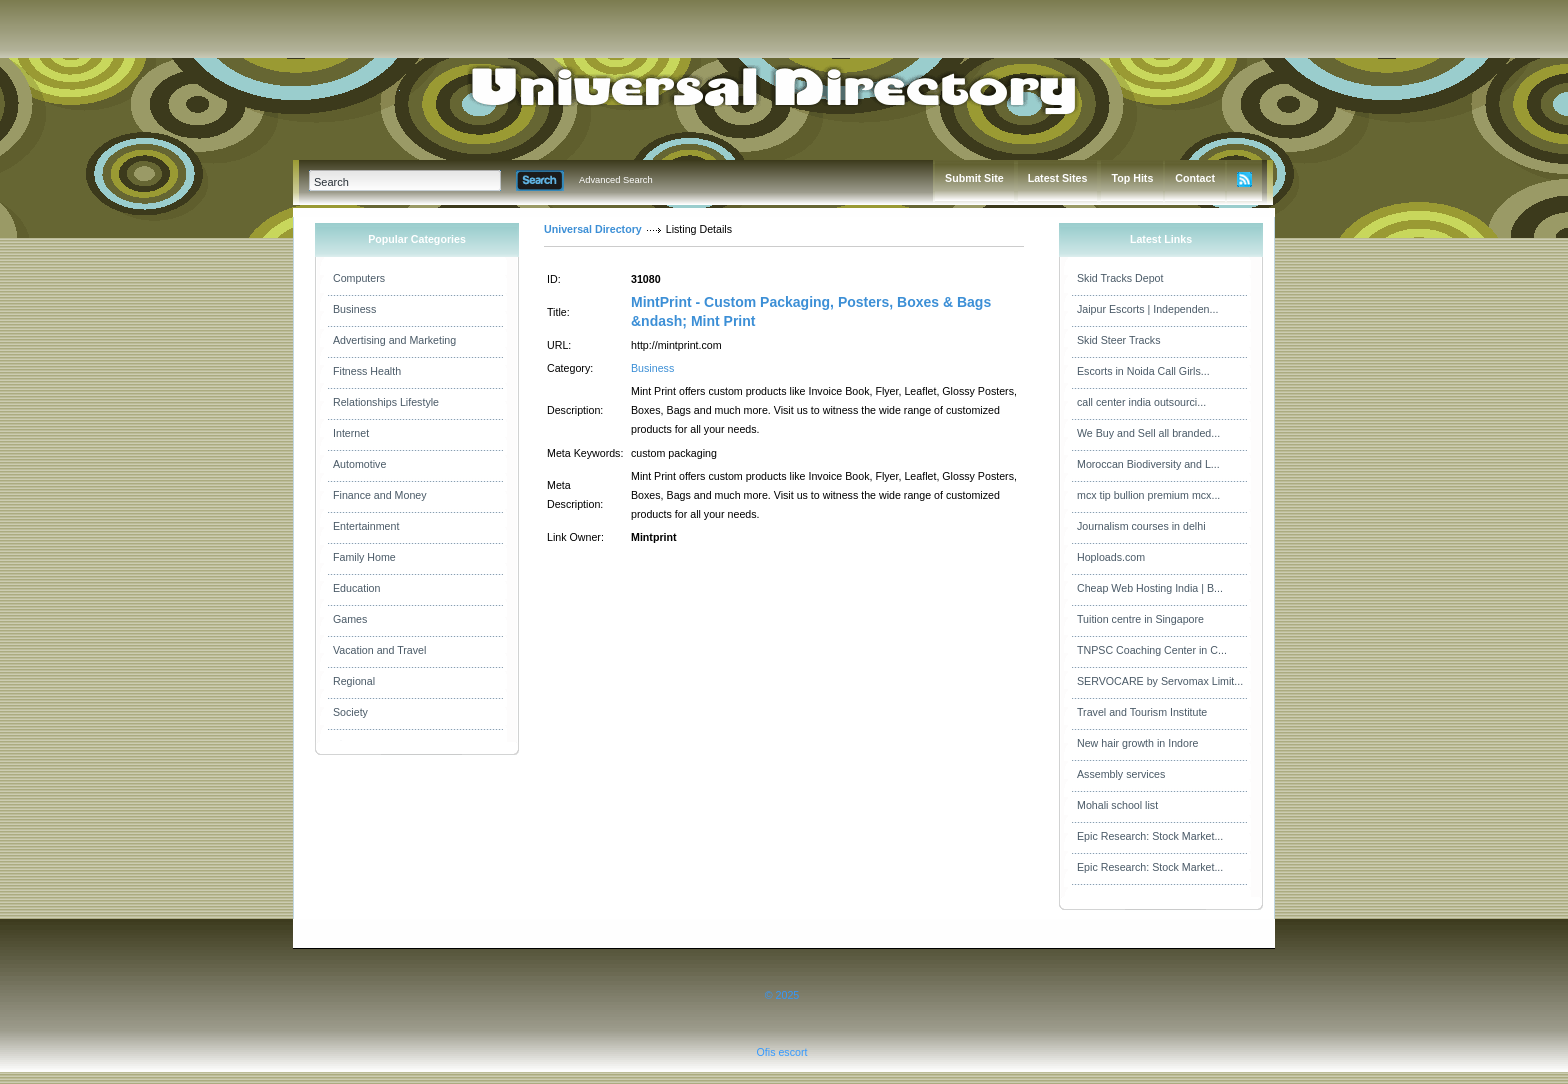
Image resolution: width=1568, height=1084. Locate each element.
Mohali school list (1117, 805)
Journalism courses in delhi (1141, 526)
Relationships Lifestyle (386, 402)
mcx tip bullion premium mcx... (1148, 495)
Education (356, 588)
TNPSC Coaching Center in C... (1152, 650)
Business (354, 309)
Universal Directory (593, 229)
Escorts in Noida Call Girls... (1143, 371)
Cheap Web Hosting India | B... (1150, 588)
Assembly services (1121, 774)
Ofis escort (782, 1052)
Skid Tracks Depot (1120, 278)
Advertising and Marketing (394, 340)
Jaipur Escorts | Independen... (1147, 309)
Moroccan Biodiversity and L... (1148, 464)
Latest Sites (1058, 178)
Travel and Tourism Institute (1142, 712)
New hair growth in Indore (1137, 743)
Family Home (364, 557)
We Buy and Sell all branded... (1148, 433)
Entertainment (366, 526)
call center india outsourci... (1141, 402)
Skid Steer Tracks (1119, 340)
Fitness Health (367, 371)
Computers (359, 278)
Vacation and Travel (379, 650)
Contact (1195, 178)
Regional (354, 681)
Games (350, 619)
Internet (351, 433)
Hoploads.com (1111, 557)
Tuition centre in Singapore (1140, 619)
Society (350, 712)
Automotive (359, 464)
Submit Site (974, 178)
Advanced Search (616, 180)
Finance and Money (380, 495)
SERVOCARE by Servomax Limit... (1160, 681)
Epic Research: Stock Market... (1150, 836)
